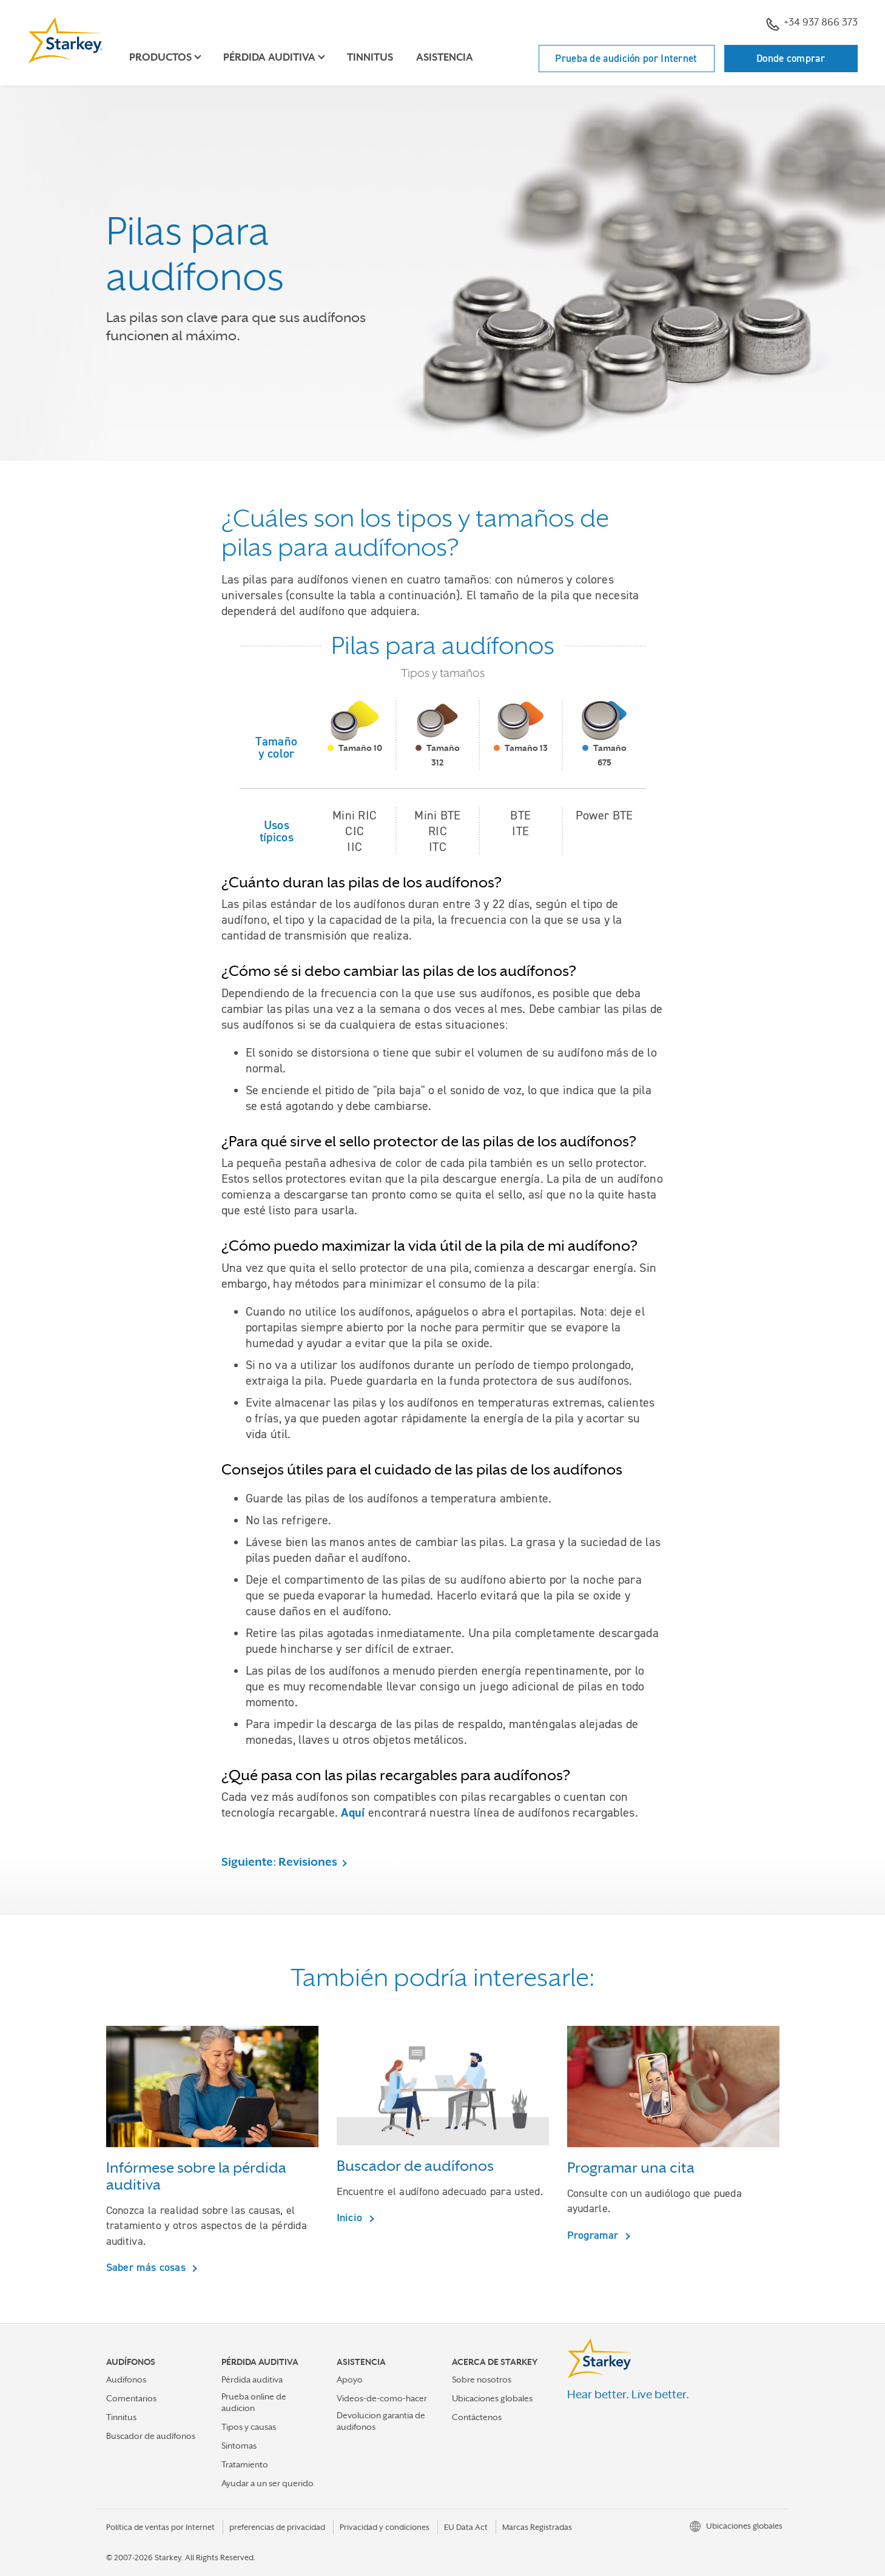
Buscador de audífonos (150, 2436)
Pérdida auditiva (252, 2379)
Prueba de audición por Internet (626, 58)
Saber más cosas (147, 2267)
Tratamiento (244, 2464)
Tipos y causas (248, 2427)
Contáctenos (477, 2417)
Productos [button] (160, 57)
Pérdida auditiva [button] (269, 57)
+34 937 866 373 (812, 23)
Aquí (353, 1812)
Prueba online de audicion (253, 2402)
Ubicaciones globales (492, 2398)
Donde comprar (790, 58)
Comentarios (131, 2398)
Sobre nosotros (481, 2379)
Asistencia (444, 57)
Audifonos (126, 2379)
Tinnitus (370, 57)
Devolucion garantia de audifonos (381, 2421)
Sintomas (239, 2445)
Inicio (351, 2217)
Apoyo (350, 2379)
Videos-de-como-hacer (382, 2398)
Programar (594, 2235)
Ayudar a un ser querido (267, 2483)
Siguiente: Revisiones (279, 1861)
